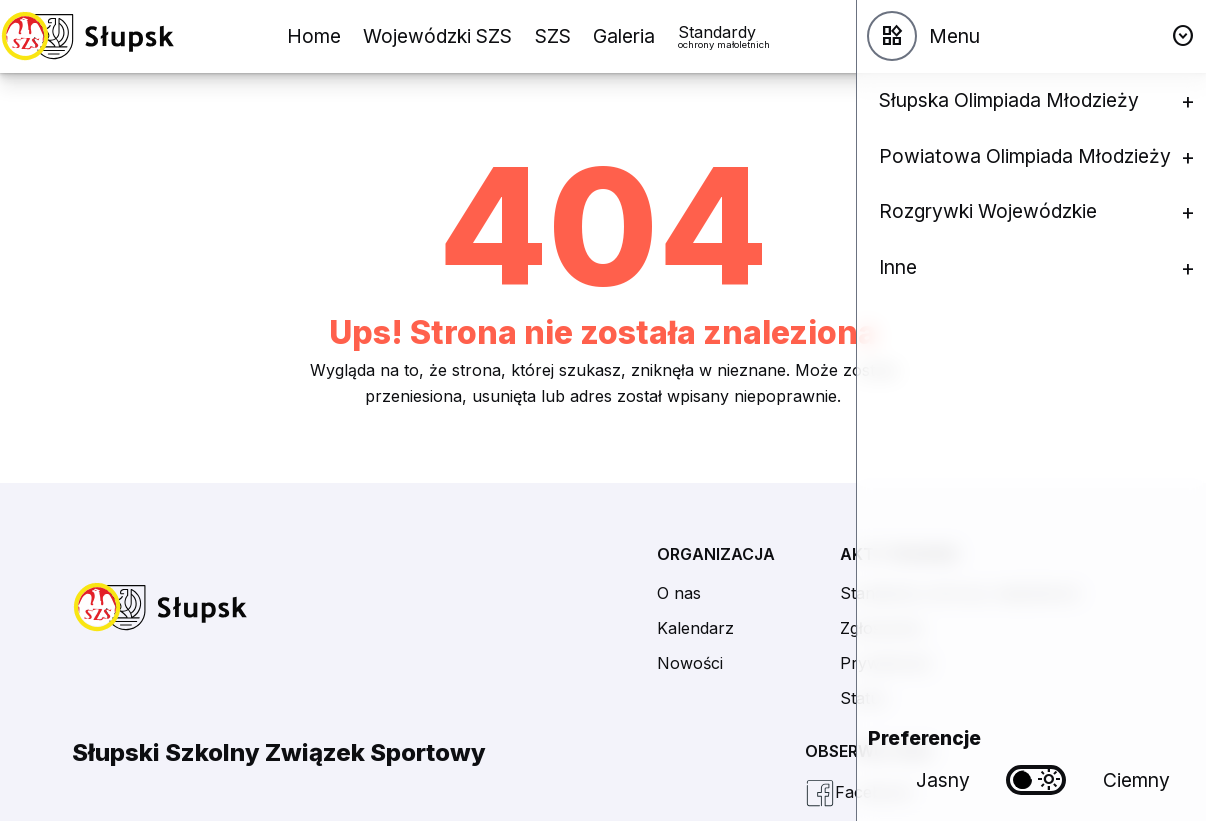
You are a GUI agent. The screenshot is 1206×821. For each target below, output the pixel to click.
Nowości (690, 663)
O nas (679, 593)
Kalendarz (695, 628)
